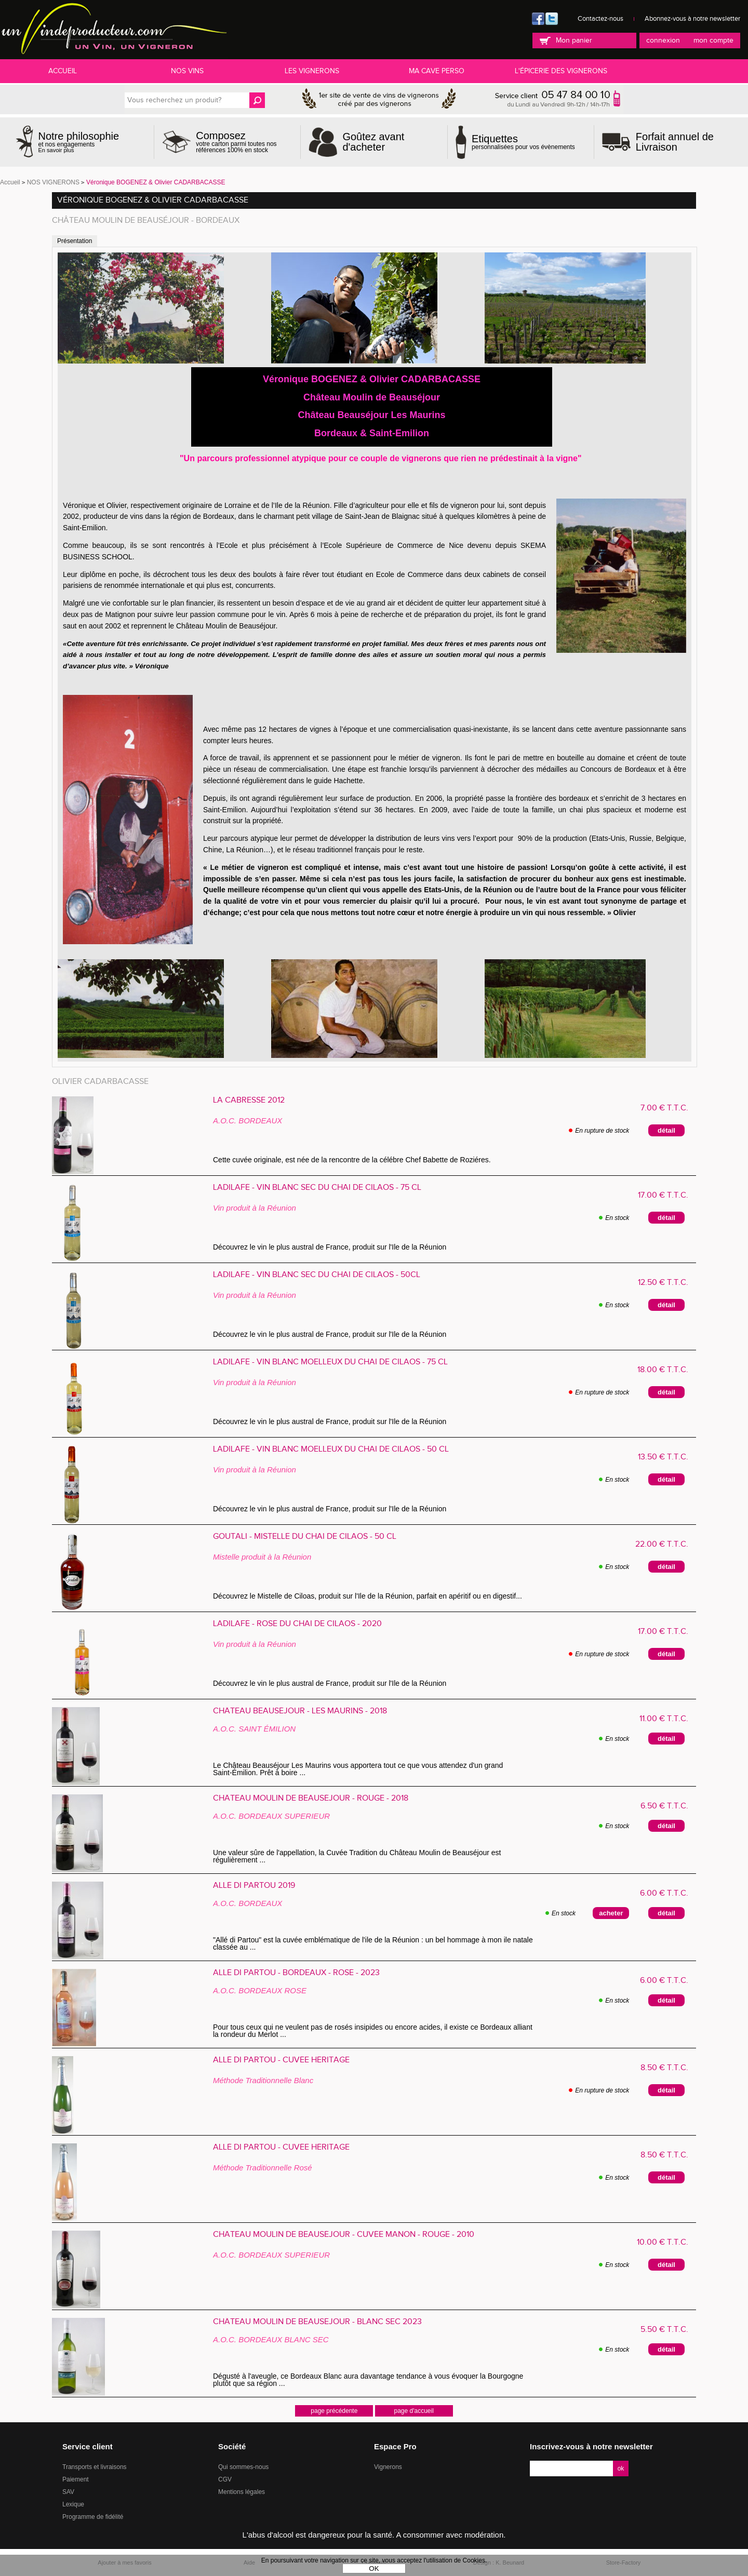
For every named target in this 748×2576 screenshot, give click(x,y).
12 (663, 1282)
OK (374, 2568)
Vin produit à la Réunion (254, 1208)
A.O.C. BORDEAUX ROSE (259, 1990)
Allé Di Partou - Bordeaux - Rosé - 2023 (296, 1973)
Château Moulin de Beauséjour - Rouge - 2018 (310, 1798)
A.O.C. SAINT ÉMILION (254, 1729)
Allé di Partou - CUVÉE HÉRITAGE (281, 2060)
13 (663, 1457)
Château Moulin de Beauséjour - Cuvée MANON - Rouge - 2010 (343, 2235)
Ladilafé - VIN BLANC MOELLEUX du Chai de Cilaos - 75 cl (330, 1362)
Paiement (75, 2479)
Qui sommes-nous (243, 2467)
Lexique (73, 2504)
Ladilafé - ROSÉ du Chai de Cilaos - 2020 (297, 1624)
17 (663, 1195)
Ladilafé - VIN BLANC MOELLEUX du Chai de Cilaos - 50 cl (331, 1449)
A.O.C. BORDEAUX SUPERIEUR (271, 1816)
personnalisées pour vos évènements (523, 141)
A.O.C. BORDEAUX (247, 1120)
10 (662, 2242)
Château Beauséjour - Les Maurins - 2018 (300, 1711)
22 (661, 1544)
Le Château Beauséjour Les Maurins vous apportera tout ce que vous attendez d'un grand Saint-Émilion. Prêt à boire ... (358, 1769)
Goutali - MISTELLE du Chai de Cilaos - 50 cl (304, 1537)
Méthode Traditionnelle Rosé (262, 2167)
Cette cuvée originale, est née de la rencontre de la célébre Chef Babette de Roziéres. (352, 1160)
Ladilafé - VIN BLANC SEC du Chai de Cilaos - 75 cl (317, 1188)
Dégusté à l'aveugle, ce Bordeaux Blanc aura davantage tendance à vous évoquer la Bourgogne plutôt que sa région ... (368, 2379)
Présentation (74, 241)
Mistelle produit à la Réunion (262, 1557)
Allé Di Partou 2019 (254, 1886)
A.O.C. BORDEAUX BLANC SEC (271, 2339)
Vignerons (388, 2467)
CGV (225, 2479)
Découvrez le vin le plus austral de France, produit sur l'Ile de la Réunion (331, 1247)
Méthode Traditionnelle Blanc (263, 2080)
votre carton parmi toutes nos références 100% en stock (244, 141)
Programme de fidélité (92, 2516)
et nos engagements (78, 142)
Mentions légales (241, 2492)
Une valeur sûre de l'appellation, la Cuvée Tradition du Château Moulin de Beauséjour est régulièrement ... (357, 1856)
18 (662, 1370)
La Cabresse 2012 (249, 1100)
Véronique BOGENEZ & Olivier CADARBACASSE (152, 200)
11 (663, 1719)
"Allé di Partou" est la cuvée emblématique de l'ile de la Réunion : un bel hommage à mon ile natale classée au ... (373, 1943)
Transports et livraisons (94, 2467)
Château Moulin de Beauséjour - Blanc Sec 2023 (317, 2322)
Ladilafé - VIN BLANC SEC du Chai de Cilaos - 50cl (316, 1275)
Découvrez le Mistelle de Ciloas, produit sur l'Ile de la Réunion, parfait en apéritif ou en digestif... (369, 1596)
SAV (68, 2492)
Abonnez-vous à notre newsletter (692, 19)
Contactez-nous (600, 19)
